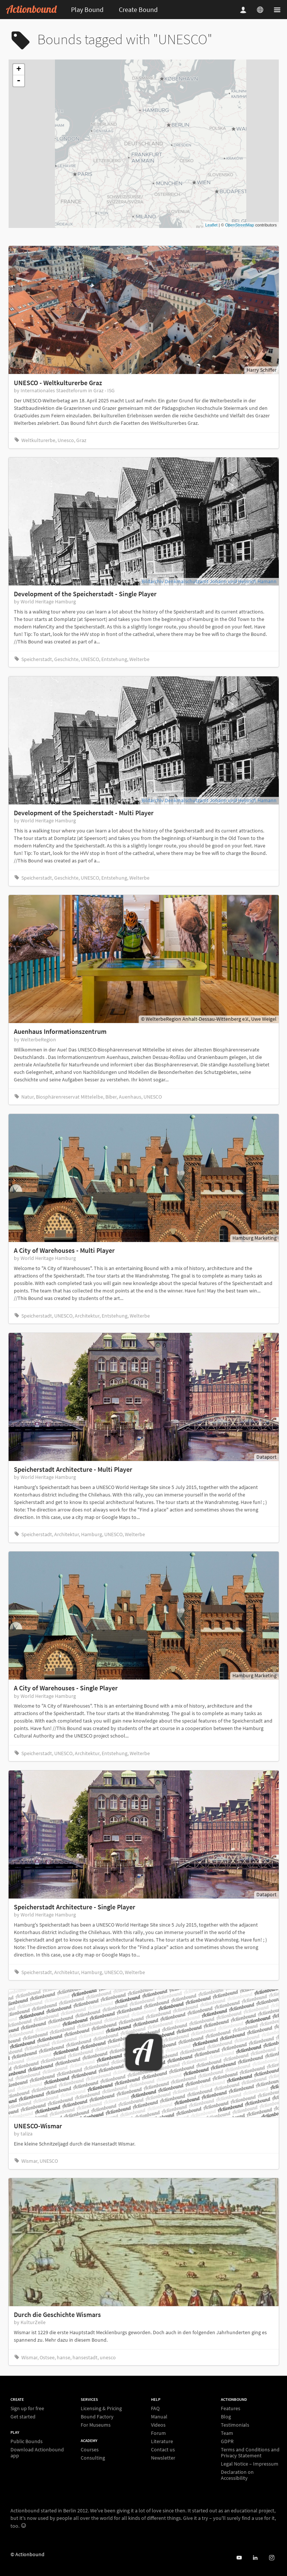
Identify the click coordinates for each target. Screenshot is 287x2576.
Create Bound (138, 9)
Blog (226, 2416)
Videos (158, 2424)
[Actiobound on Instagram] (271, 2558)
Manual (159, 2416)
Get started (23, 2416)
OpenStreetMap (239, 225)
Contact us (163, 2449)
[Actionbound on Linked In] (255, 2558)
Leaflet (211, 225)
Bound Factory (97, 2416)
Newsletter (163, 2457)
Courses (90, 2449)
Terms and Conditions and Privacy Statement (250, 2452)
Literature (162, 2441)
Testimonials (235, 2424)
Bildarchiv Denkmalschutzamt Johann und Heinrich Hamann (209, 581)
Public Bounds (26, 2441)
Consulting (93, 2457)
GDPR (227, 2441)
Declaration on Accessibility (237, 2475)
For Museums (96, 2424)
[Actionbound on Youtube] (239, 2558)
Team (227, 2433)
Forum (158, 2433)
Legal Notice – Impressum (249, 2463)
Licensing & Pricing (101, 2408)
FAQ (155, 2408)
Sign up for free (27, 2408)
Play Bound (87, 9)
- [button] (18, 80)
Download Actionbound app (37, 2452)
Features (230, 2408)
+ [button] (18, 69)
